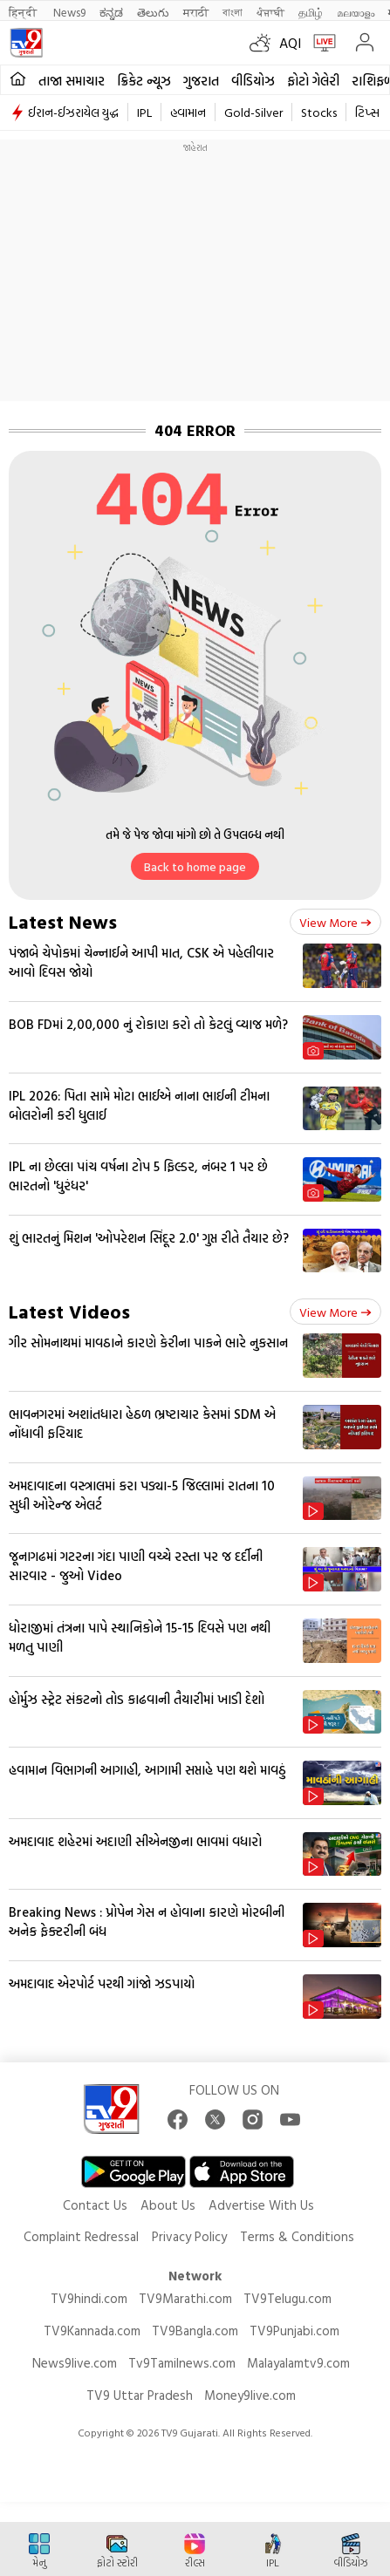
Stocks (319, 112)
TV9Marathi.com (185, 2298)
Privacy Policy (189, 2236)
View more (335, 922)
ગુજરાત (201, 81)
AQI (290, 42)
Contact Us (95, 2205)
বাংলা (232, 11)
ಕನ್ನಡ (111, 11)
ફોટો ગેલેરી (313, 81)
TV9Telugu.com (287, 2298)
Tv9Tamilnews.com (182, 2363)
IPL (144, 112)
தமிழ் (310, 11)
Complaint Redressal (81, 2236)
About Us (167, 2205)
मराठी (196, 11)
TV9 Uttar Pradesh (139, 2395)
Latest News (63, 921)
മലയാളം (355, 11)
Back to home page (195, 866)
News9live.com (74, 2363)
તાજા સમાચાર (71, 81)
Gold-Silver (253, 112)
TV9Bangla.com (195, 2330)
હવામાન (188, 112)
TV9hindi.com (89, 2298)
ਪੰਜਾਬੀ (270, 11)
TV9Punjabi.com (294, 2330)
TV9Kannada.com (92, 2330)
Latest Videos (69, 1311)
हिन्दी (24, 11)
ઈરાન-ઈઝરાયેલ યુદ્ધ (73, 112)
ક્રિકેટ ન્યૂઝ (144, 81)
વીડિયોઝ (253, 81)
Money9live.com (250, 2395)
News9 (69, 11)
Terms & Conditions (297, 2236)
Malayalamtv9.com (298, 2363)
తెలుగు (153, 11)
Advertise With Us (261, 2205)
